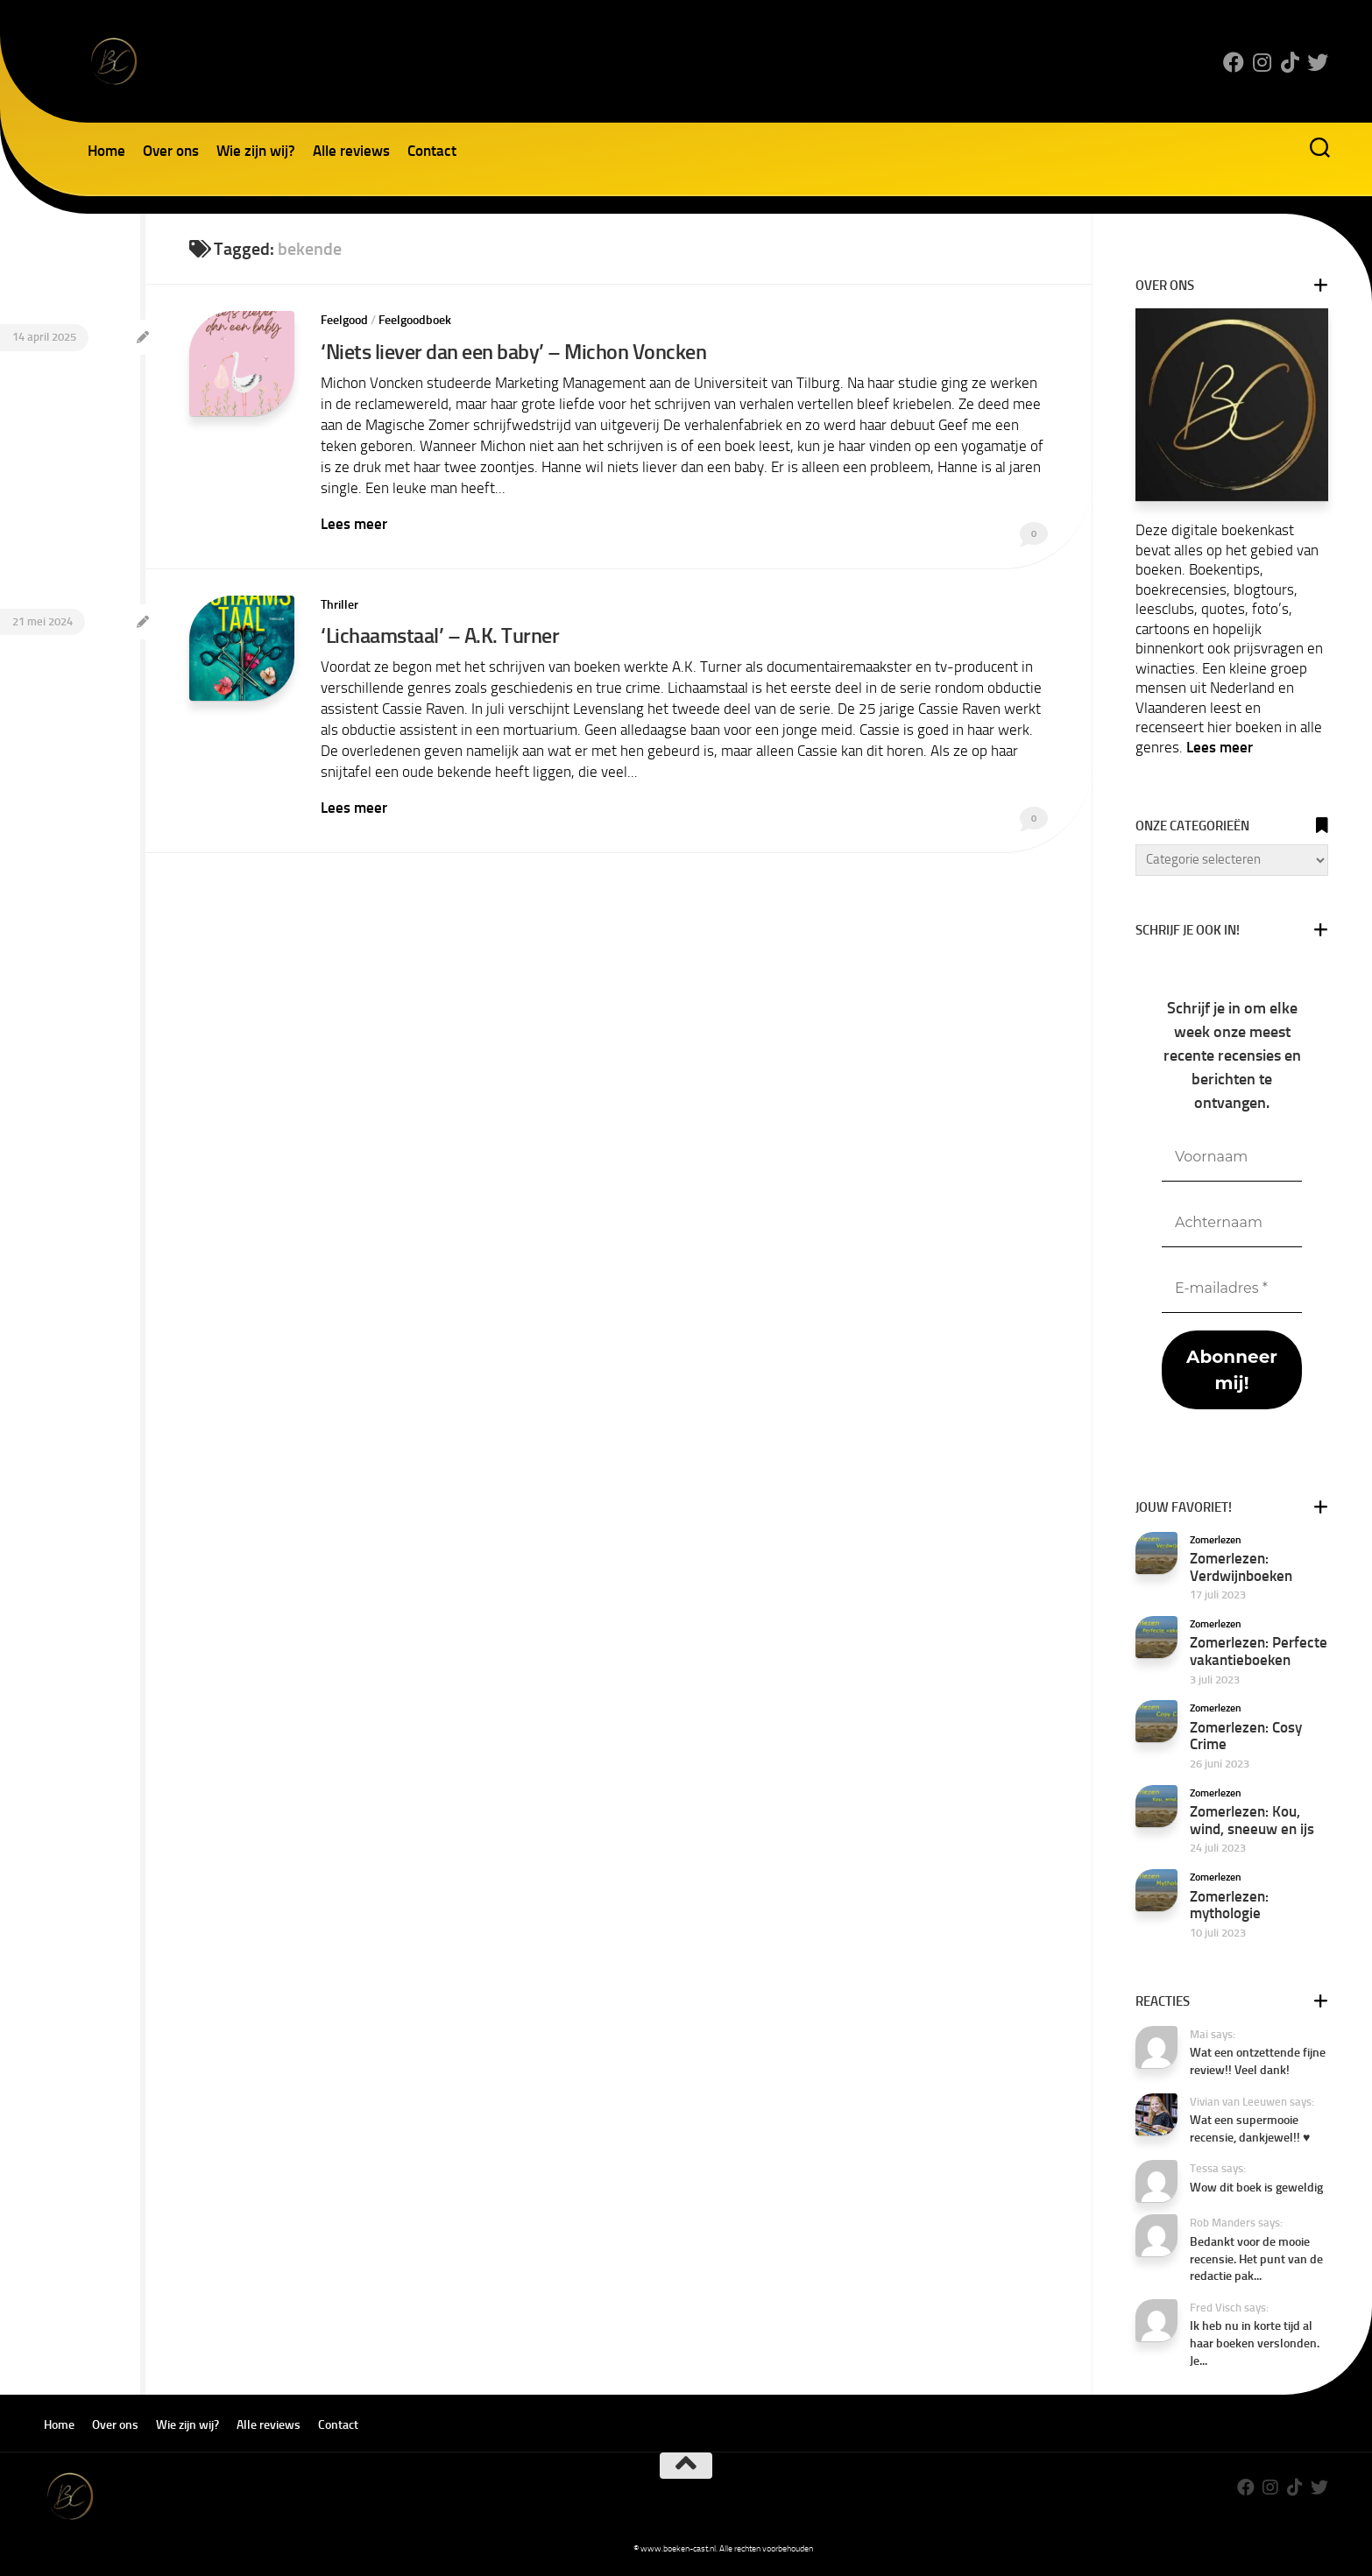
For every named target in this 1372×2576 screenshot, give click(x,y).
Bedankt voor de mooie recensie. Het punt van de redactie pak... (1256, 2258)
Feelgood (344, 320)
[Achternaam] (1232, 1223)
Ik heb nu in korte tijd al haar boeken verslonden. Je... (1254, 2343)
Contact (431, 150)
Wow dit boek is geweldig (1256, 2187)
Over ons (171, 150)
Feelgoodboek (414, 320)
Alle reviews (351, 150)
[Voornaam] (1232, 1157)
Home (106, 150)
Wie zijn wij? (255, 150)
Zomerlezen (1215, 1540)
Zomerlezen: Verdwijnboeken (1241, 1566)
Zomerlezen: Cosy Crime (1246, 1736)
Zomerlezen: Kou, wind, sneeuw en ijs (1252, 1820)
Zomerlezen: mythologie (1229, 1905)
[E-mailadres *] (1232, 1289)
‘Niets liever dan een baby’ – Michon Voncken (513, 351)
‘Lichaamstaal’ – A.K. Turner (440, 635)
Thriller (339, 604)
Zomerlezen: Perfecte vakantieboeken (1258, 1651)
